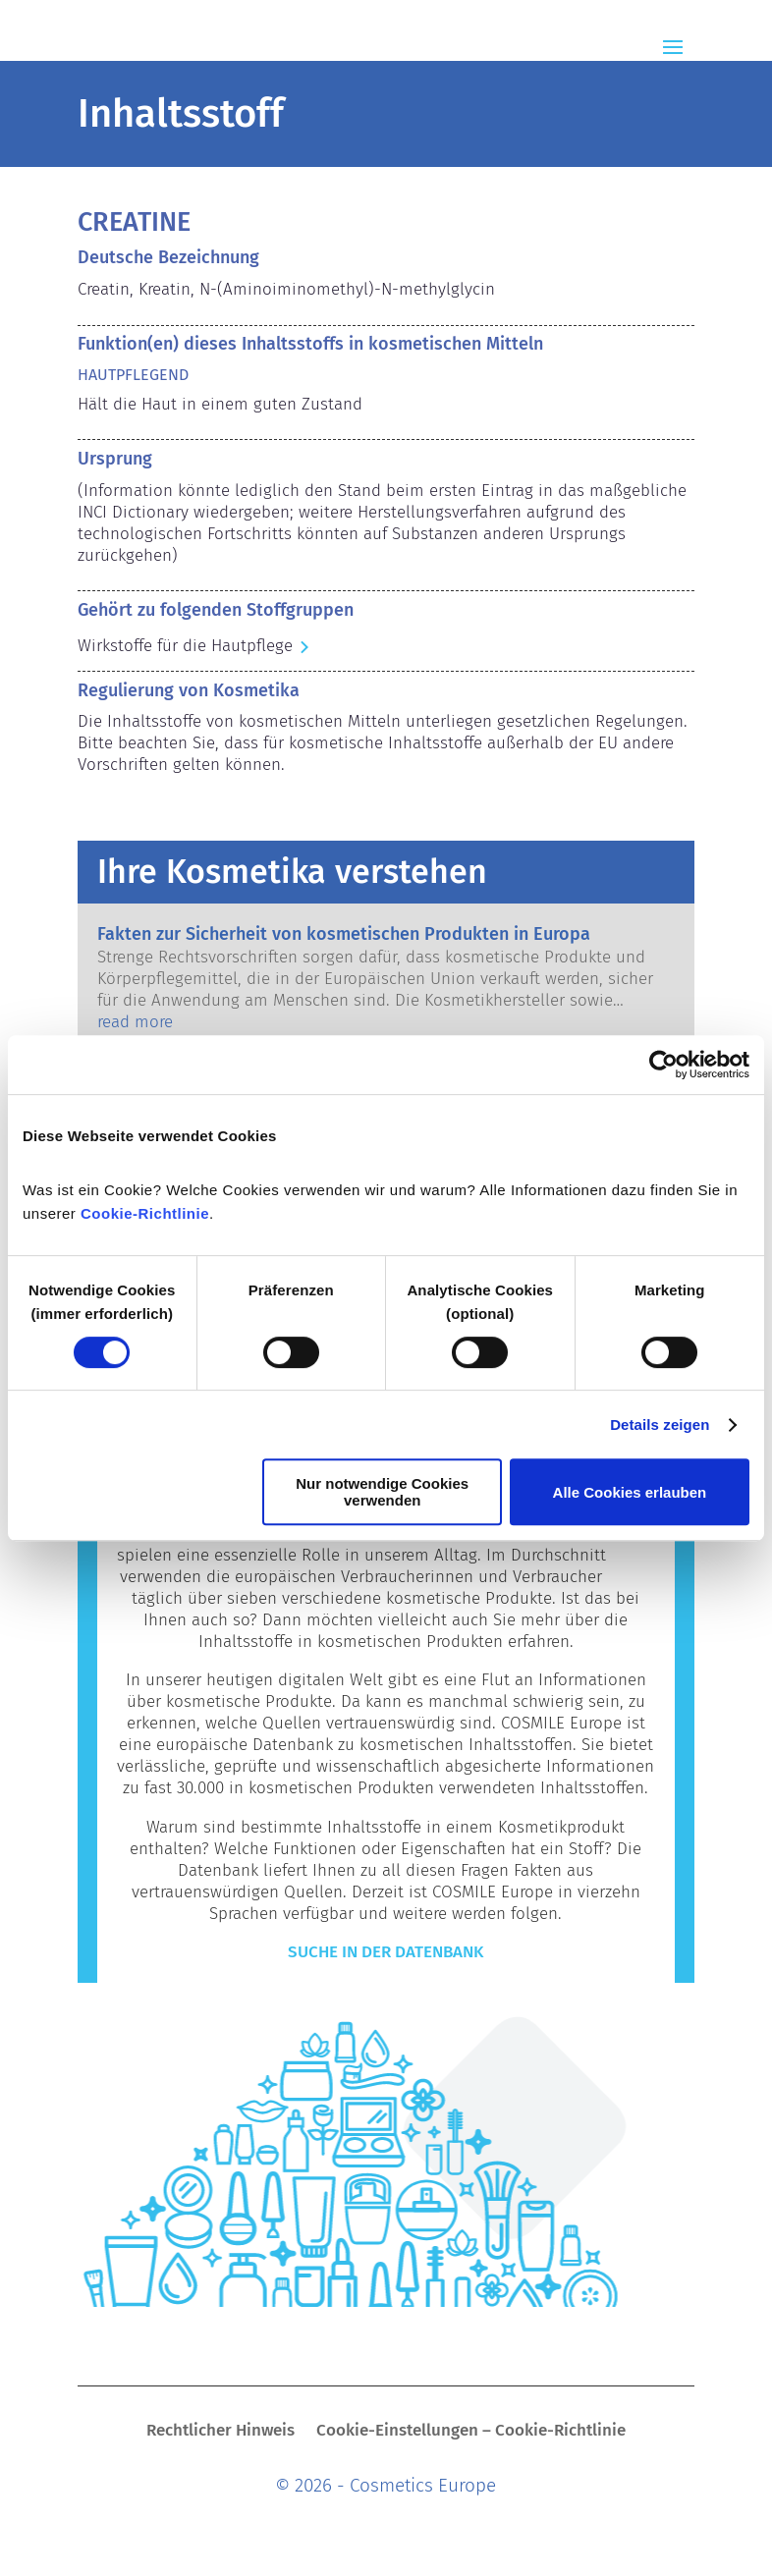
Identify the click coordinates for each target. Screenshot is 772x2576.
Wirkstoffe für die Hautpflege (185, 645)
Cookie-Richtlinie (145, 1213)
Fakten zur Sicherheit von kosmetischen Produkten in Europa (343, 934)
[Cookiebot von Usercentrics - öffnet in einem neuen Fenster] (663, 1064)
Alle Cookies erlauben (630, 1492)
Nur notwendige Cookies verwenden (382, 1491)
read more (135, 1022)
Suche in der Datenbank (385, 1952)
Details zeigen (659, 1424)
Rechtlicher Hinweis (220, 2432)
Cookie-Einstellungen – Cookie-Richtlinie (471, 2432)
